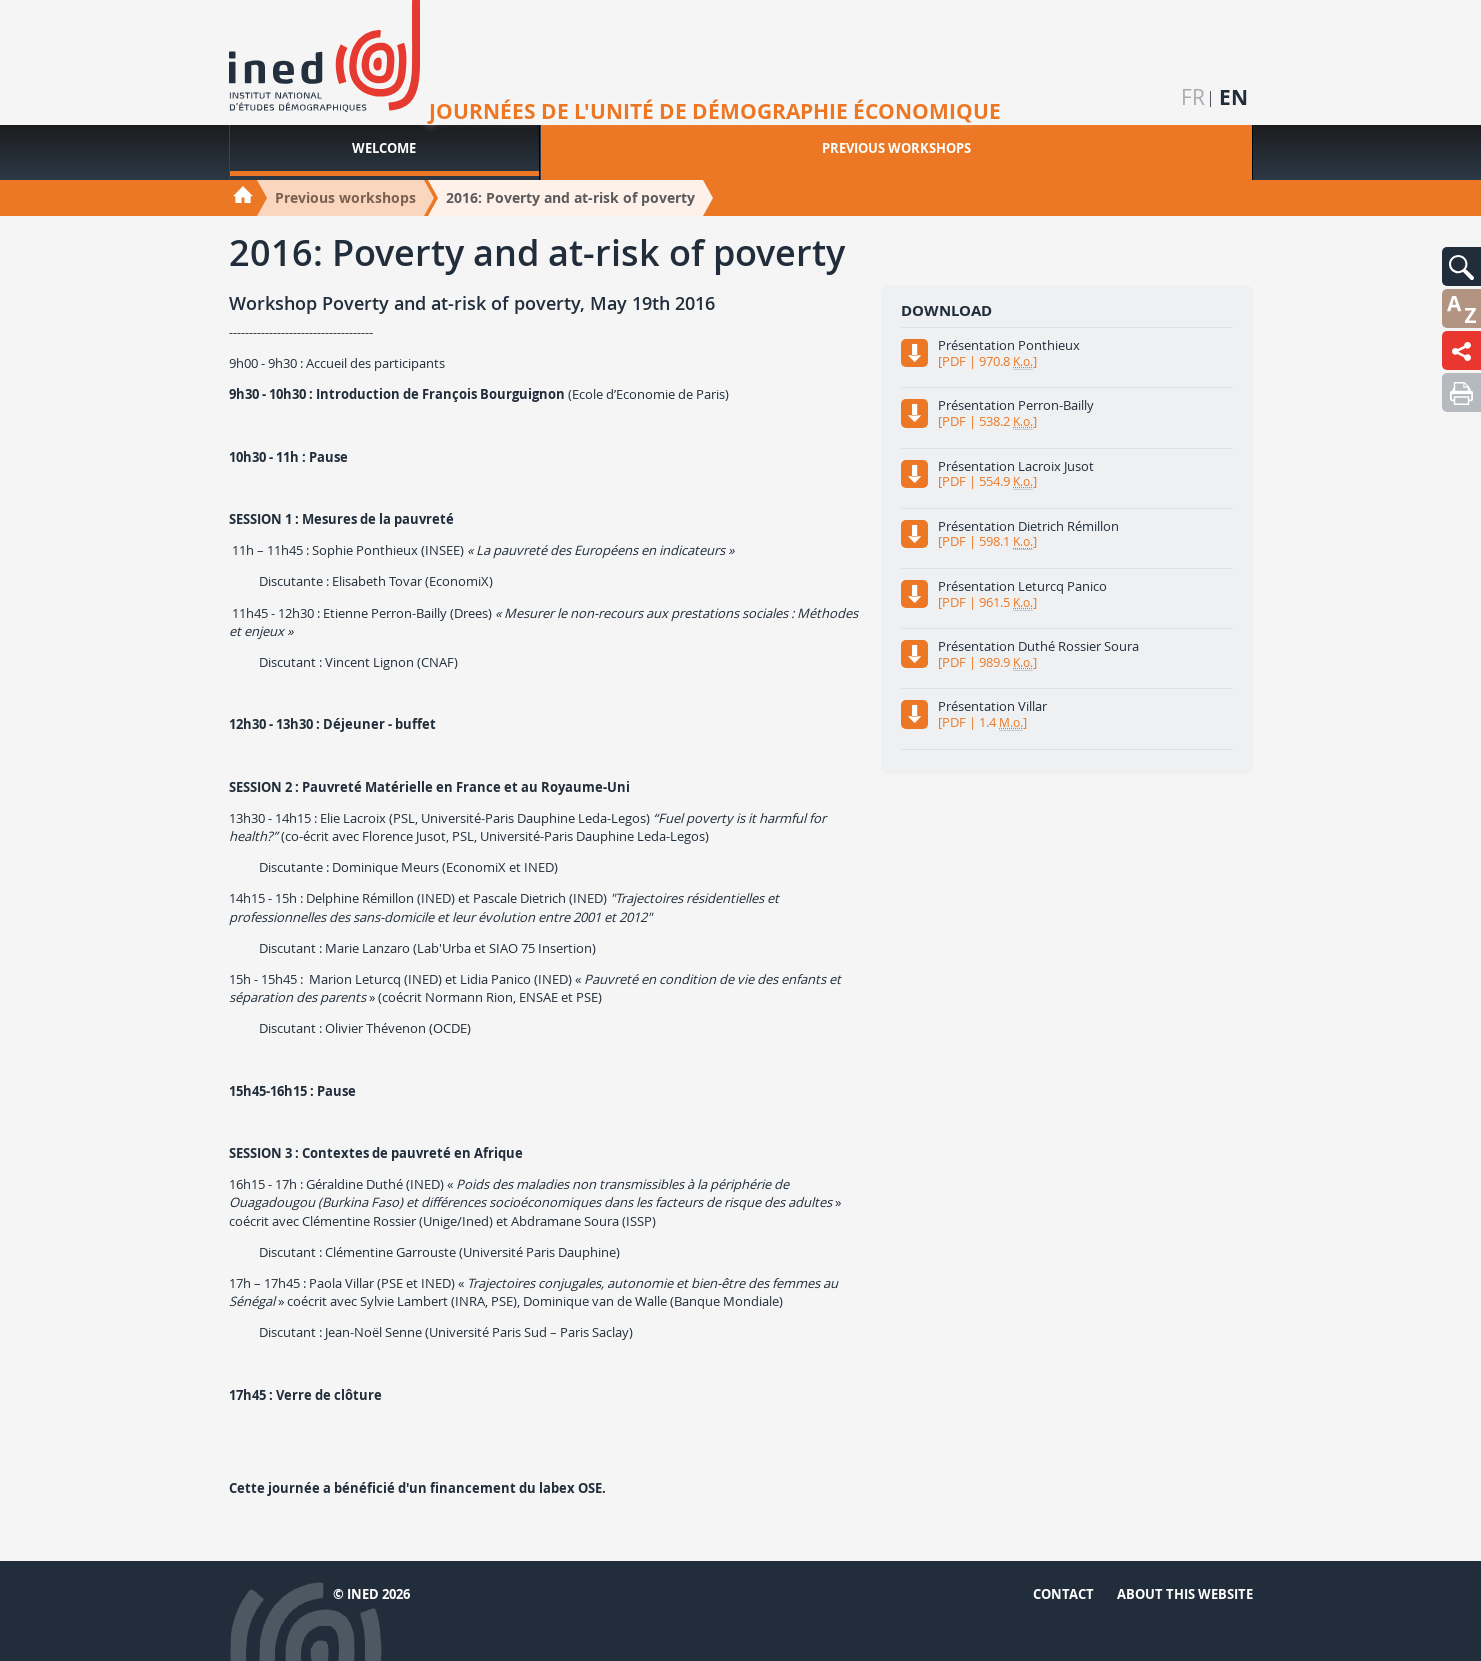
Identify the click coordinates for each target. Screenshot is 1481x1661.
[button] (1461, 266)
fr (1193, 97)
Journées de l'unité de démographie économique (715, 112)
